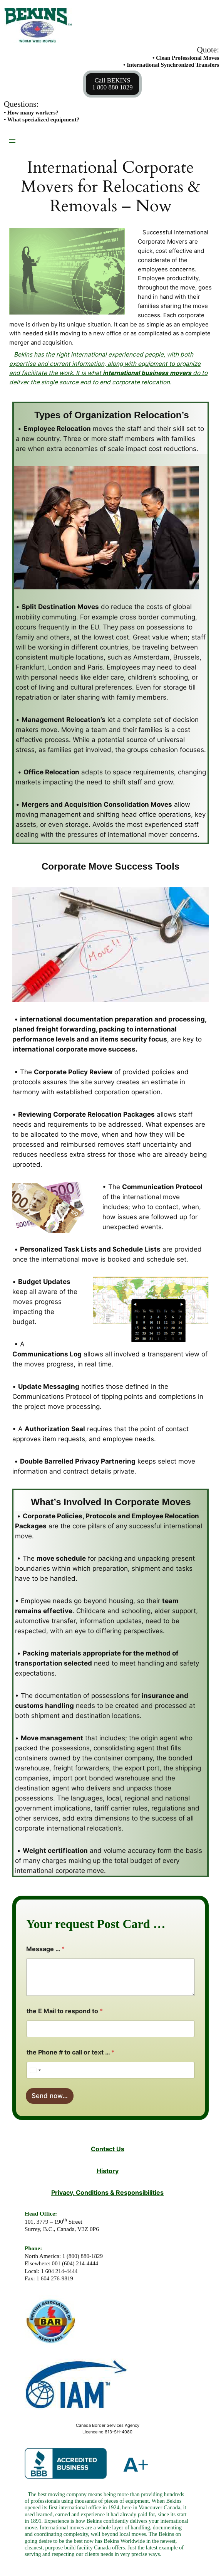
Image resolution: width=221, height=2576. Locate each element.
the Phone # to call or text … (70, 2052)
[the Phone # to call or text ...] (110, 2070)
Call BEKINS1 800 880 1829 (112, 84)
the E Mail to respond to (65, 2011)
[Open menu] (12, 141)
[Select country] (35, 2070)
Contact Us (107, 2149)
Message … (45, 1949)
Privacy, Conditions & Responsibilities (107, 2192)
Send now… (50, 2096)
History (108, 2171)
